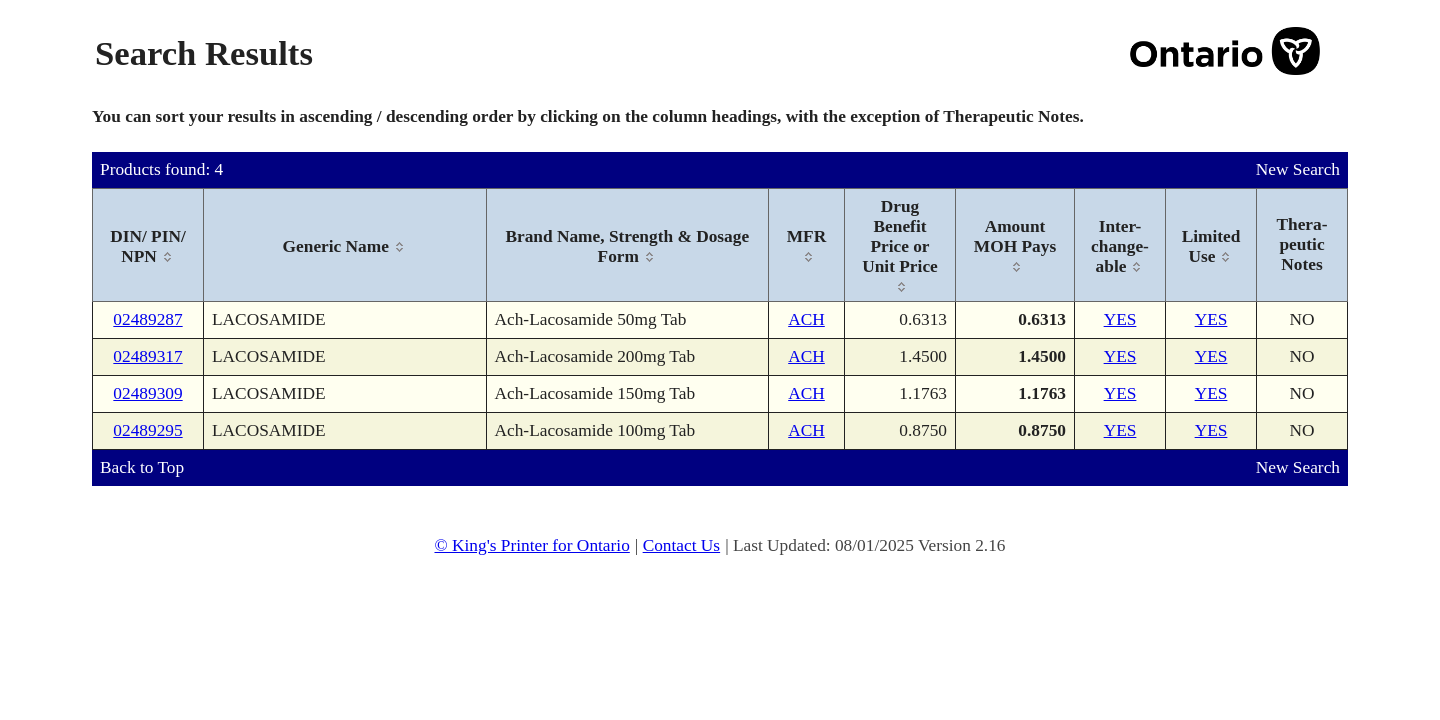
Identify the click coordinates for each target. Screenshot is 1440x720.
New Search (1298, 169)
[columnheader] (148, 245)
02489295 (147, 430)
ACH (806, 319)
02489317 (147, 356)
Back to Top (142, 467)
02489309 (147, 393)
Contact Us (682, 545)
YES (1120, 319)
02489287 (147, 319)
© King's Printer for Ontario (531, 545)
